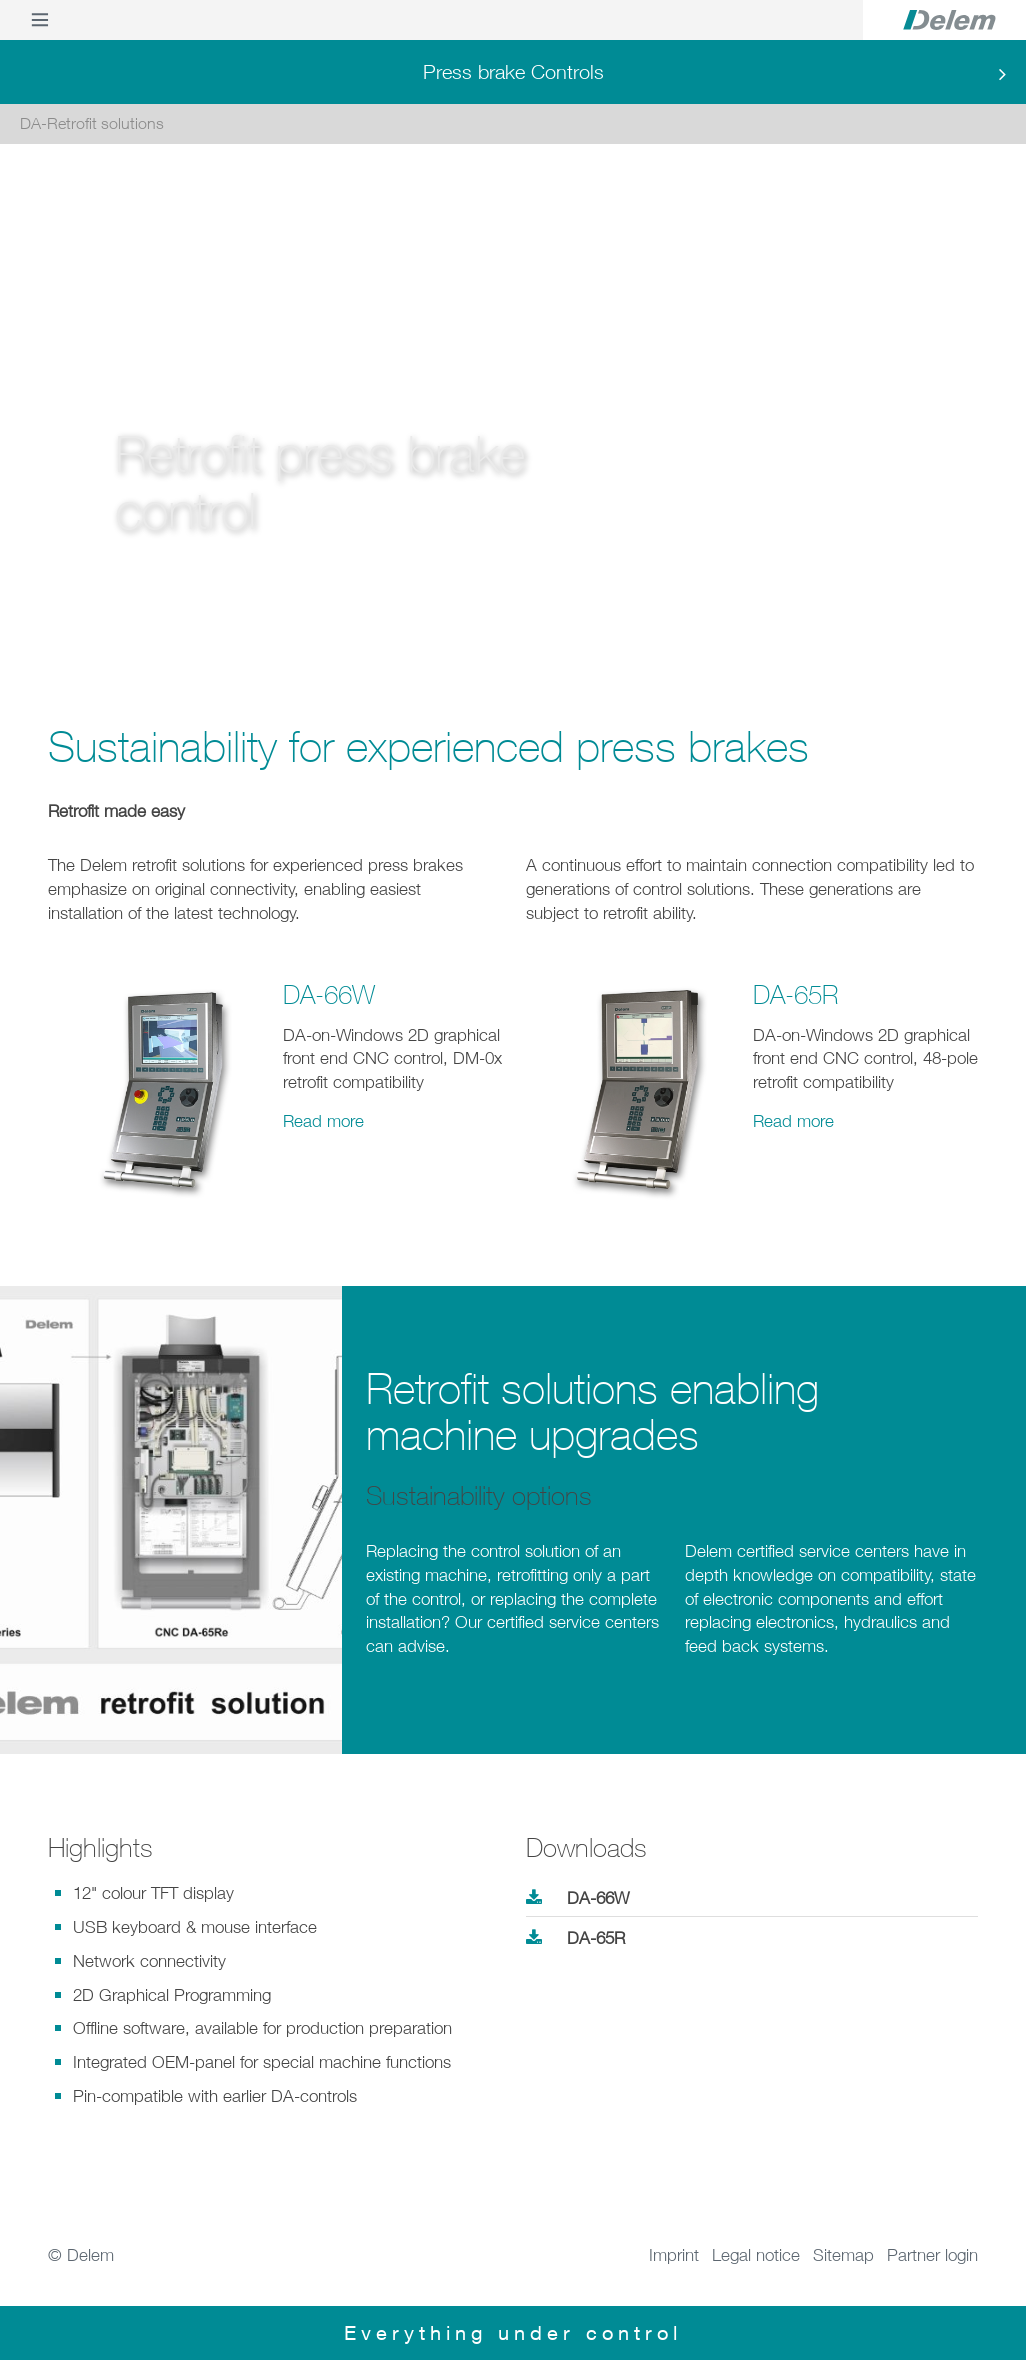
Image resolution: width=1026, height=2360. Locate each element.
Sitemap (843, 2255)
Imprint (674, 2255)
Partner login (932, 2255)
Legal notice (756, 2255)
